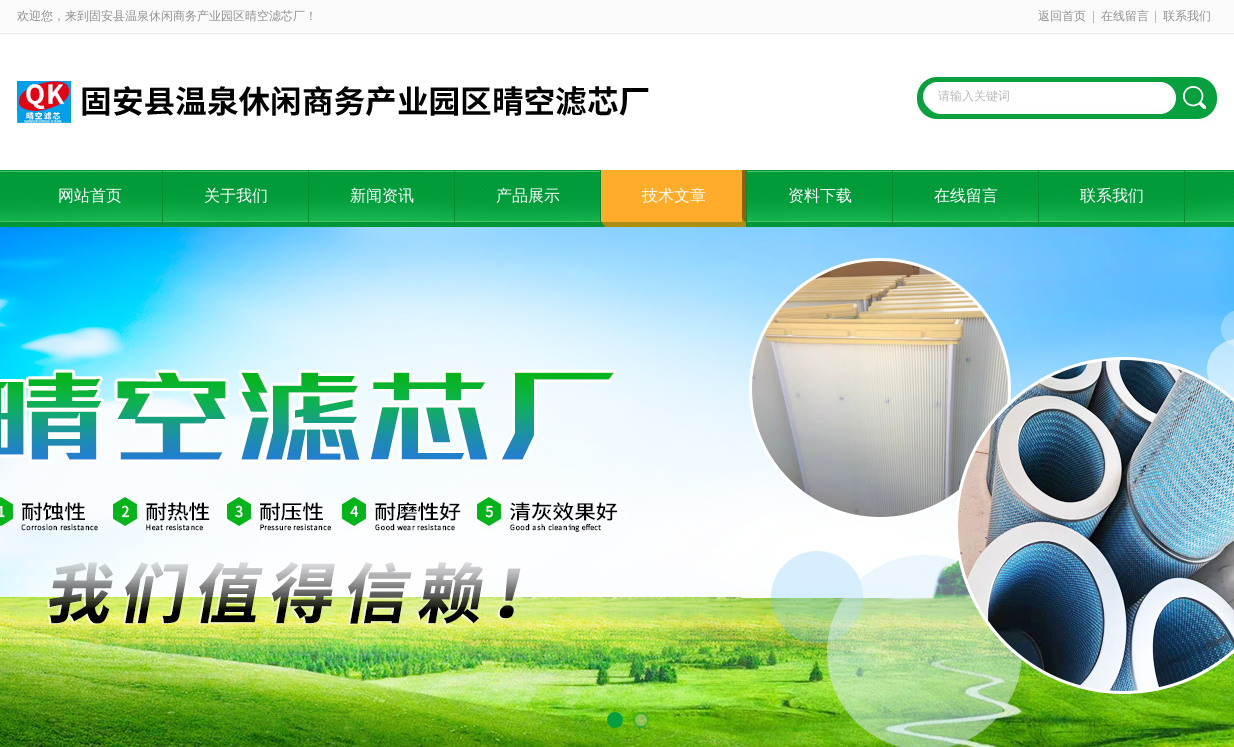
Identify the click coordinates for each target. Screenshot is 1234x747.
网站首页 (90, 195)
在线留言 (1125, 16)
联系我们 (1187, 16)
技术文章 (674, 195)
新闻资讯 (382, 195)
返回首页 (1062, 16)
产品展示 (528, 195)
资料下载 (820, 195)
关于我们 (236, 195)
